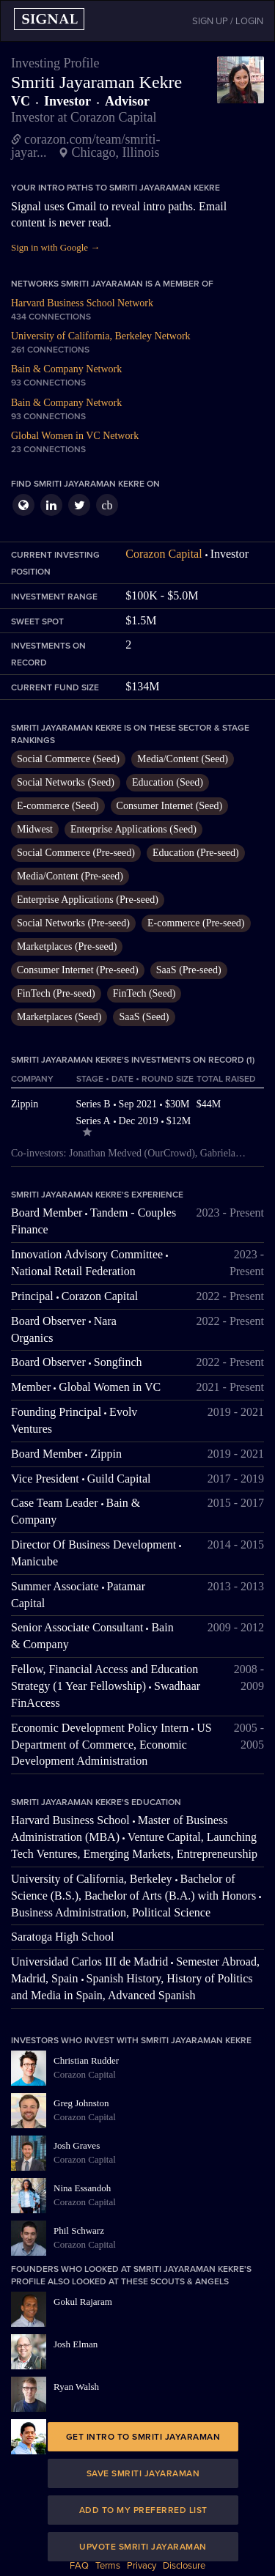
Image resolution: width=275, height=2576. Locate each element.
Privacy (141, 2566)
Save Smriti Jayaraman (143, 2473)
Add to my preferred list (143, 2510)
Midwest (35, 829)
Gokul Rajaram (83, 2301)
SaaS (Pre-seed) (188, 969)
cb (106, 505)
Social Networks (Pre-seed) (73, 923)
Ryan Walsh (76, 2386)
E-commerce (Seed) (58, 805)
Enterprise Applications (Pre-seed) (87, 899)
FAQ (79, 2566)
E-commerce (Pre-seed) (196, 923)
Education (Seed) (167, 782)
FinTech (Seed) (144, 993)
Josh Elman (76, 2344)
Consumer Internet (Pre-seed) (78, 969)
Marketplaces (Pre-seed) (67, 946)
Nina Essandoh (82, 2187)
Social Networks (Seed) (65, 782)
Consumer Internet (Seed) (170, 805)
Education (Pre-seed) (196, 852)
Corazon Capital (163, 553)
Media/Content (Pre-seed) (70, 876)
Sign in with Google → (55, 247)
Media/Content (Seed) (182, 758)
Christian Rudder (86, 2060)
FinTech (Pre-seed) (56, 993)
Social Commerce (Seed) (68, 758)
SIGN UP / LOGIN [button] (227, 21)
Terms (107, 2566)
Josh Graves (77, 2145)
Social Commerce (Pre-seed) (76, 852)
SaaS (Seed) (144, 1016)
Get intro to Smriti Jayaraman (143, 2437)
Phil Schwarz (79, 2230)
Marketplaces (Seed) (59, 1016)
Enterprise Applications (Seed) (133, 829)
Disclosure (184, 2566)
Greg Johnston (81, 2102)
